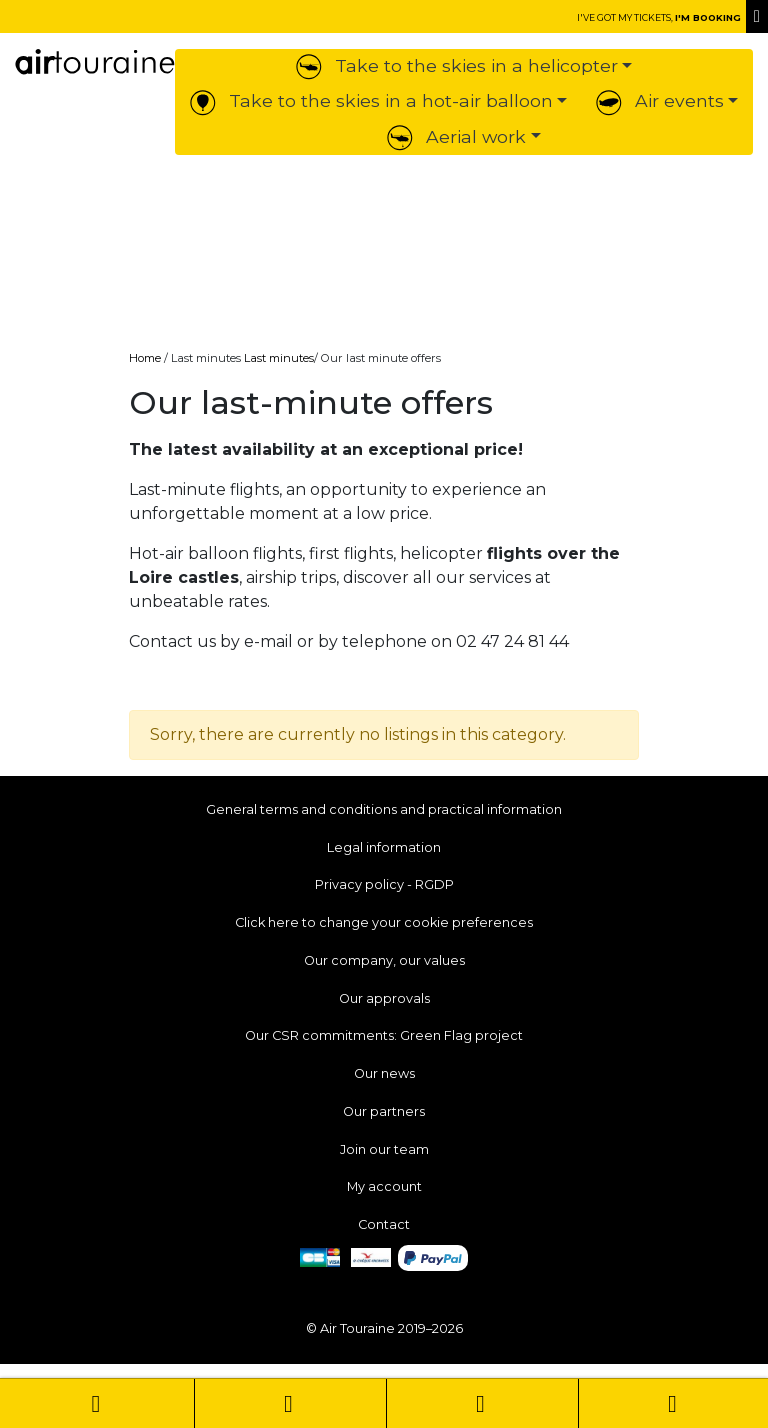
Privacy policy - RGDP (384, 884)
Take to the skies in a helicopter (457, 65)
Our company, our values (384, 960)
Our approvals (384, 998)
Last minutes (279, 358)
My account (384, 1186)
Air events (660, 100)
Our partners (384, 1111)
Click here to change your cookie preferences (384, 922)
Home (145, 358)
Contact (384, 1224)
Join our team (384, 1149)
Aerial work (456, 136)
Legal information (384, 847)
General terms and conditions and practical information (384, 809)
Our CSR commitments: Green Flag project (384, 1035)
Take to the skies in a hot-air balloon (371, 100)
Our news (384, 1073)
